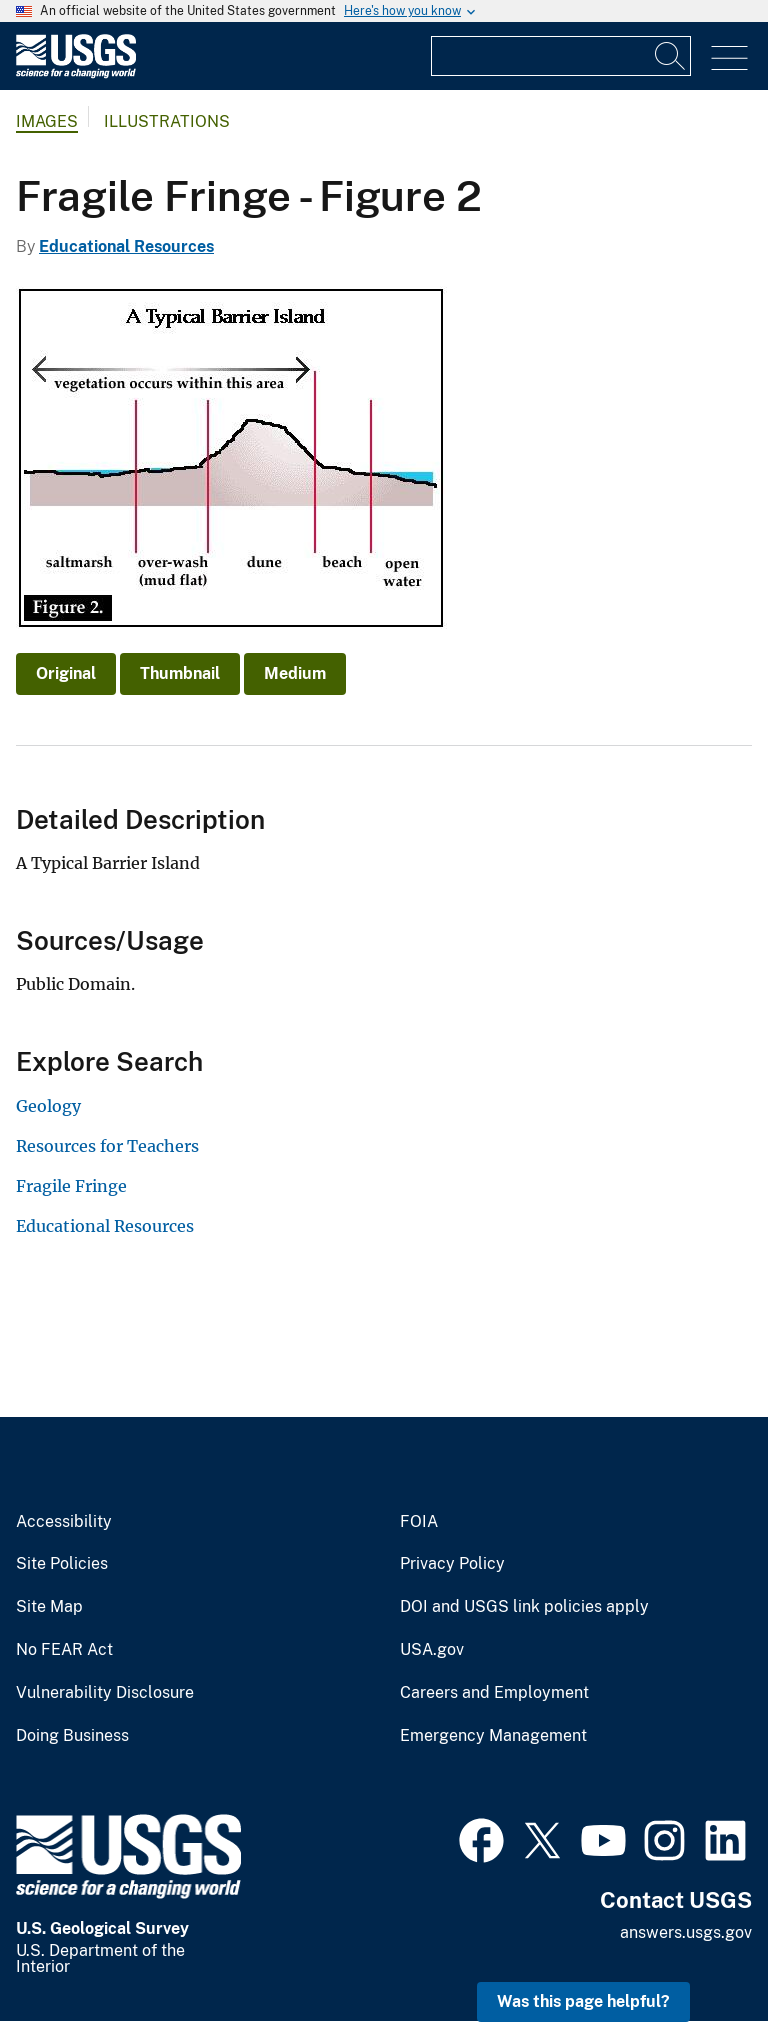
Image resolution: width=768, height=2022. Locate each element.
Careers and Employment (494, 1693)
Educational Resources (126, 246)
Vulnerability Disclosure (105, 1693)
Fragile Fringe (71, 1186)
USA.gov (432, 1650)
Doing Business (72, 1736)
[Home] (76, 73)
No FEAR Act (64, 1650)
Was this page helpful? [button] (583, 2001)
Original (66, 673)
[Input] (561, 56)
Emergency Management (493, 1736)
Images (47, 121)
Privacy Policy (452, 1564)
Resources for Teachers (107, 1146)
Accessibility (64, 1522)
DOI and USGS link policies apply (524, 1607)
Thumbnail (180, 673)
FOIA (419, 1522)
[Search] (671, 56)
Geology (48, 1106)
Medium (295, 673)
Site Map (49, 1607)
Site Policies (62, 1564)
